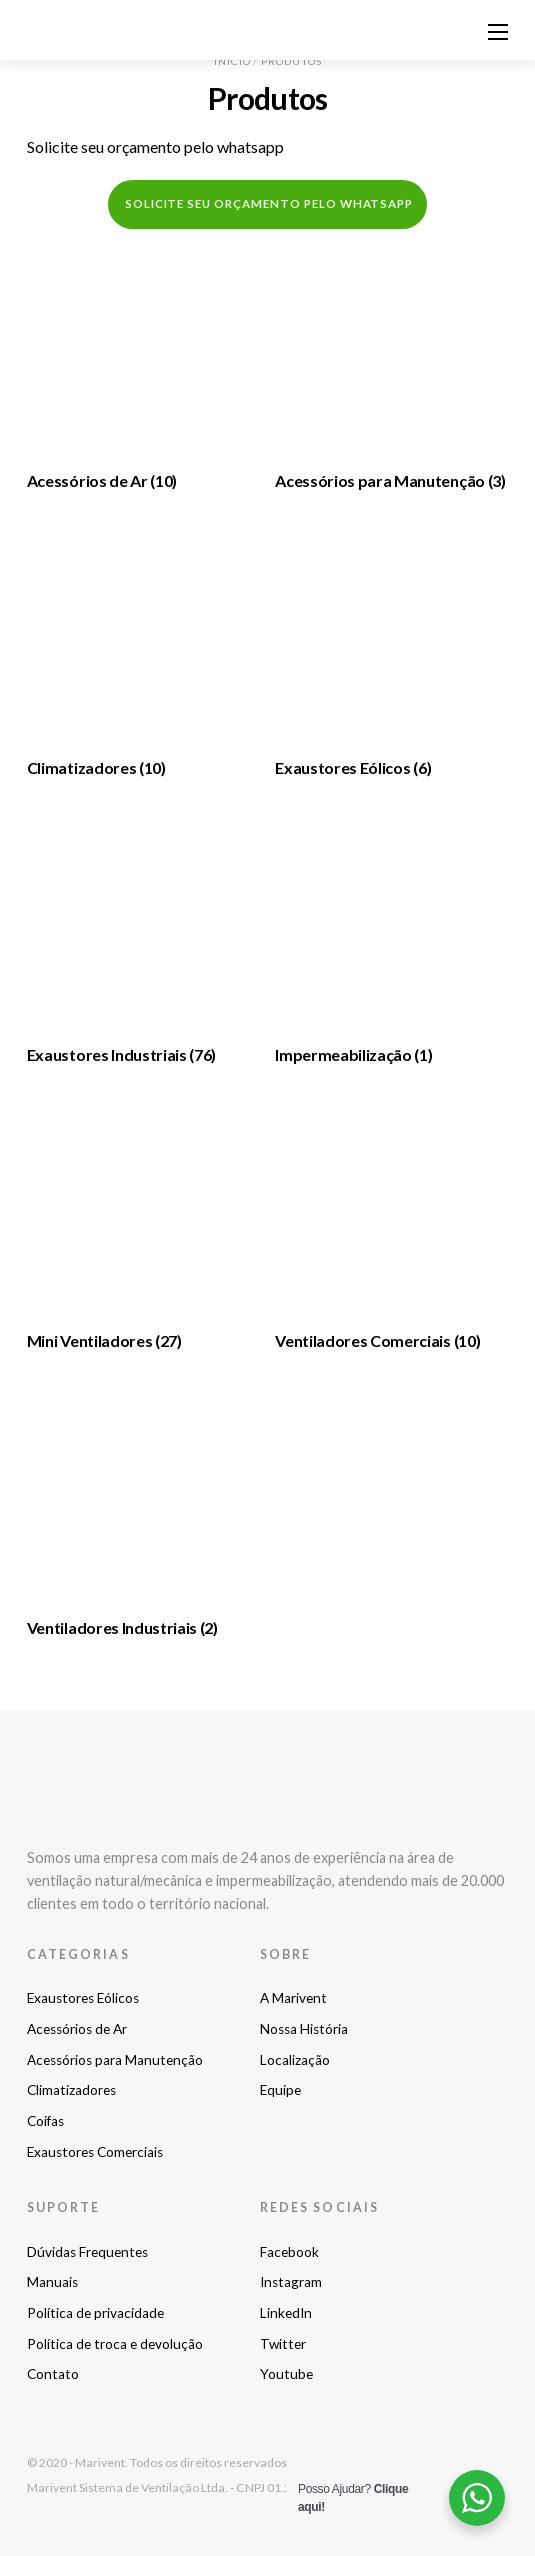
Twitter (283, 2344)
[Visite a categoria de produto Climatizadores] (143, 651)
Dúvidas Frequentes (87, 2252)
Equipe (280, 2090)
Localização (295, 2060)
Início (232, 61)
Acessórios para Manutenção (115, 2060)
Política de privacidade (95, 2313)
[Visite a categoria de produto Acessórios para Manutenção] (391, 364)
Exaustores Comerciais (95, 2152)
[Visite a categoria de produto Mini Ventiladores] (143, 1224)
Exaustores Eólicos (83, 1998)
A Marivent (293, 1998)
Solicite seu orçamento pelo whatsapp (155, 146)
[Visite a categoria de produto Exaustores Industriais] (143, 938)
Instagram (291, 2282)
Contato (53, 2374)
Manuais (52, 2282)
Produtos (291, 61)
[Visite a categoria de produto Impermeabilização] (391, 938)
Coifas (45, 2121)
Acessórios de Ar (77, 2029)
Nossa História (304, 2029)
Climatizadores (71, 2090)
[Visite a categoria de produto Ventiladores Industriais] (143, 1511)
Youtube (286, 2374)
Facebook (289, 2252)
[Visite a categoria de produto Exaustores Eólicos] (391, 651)
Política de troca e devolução (115, 2344)
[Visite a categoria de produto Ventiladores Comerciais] (391, 1224)
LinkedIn (286, 2313)
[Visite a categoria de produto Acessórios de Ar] (143, 364)
